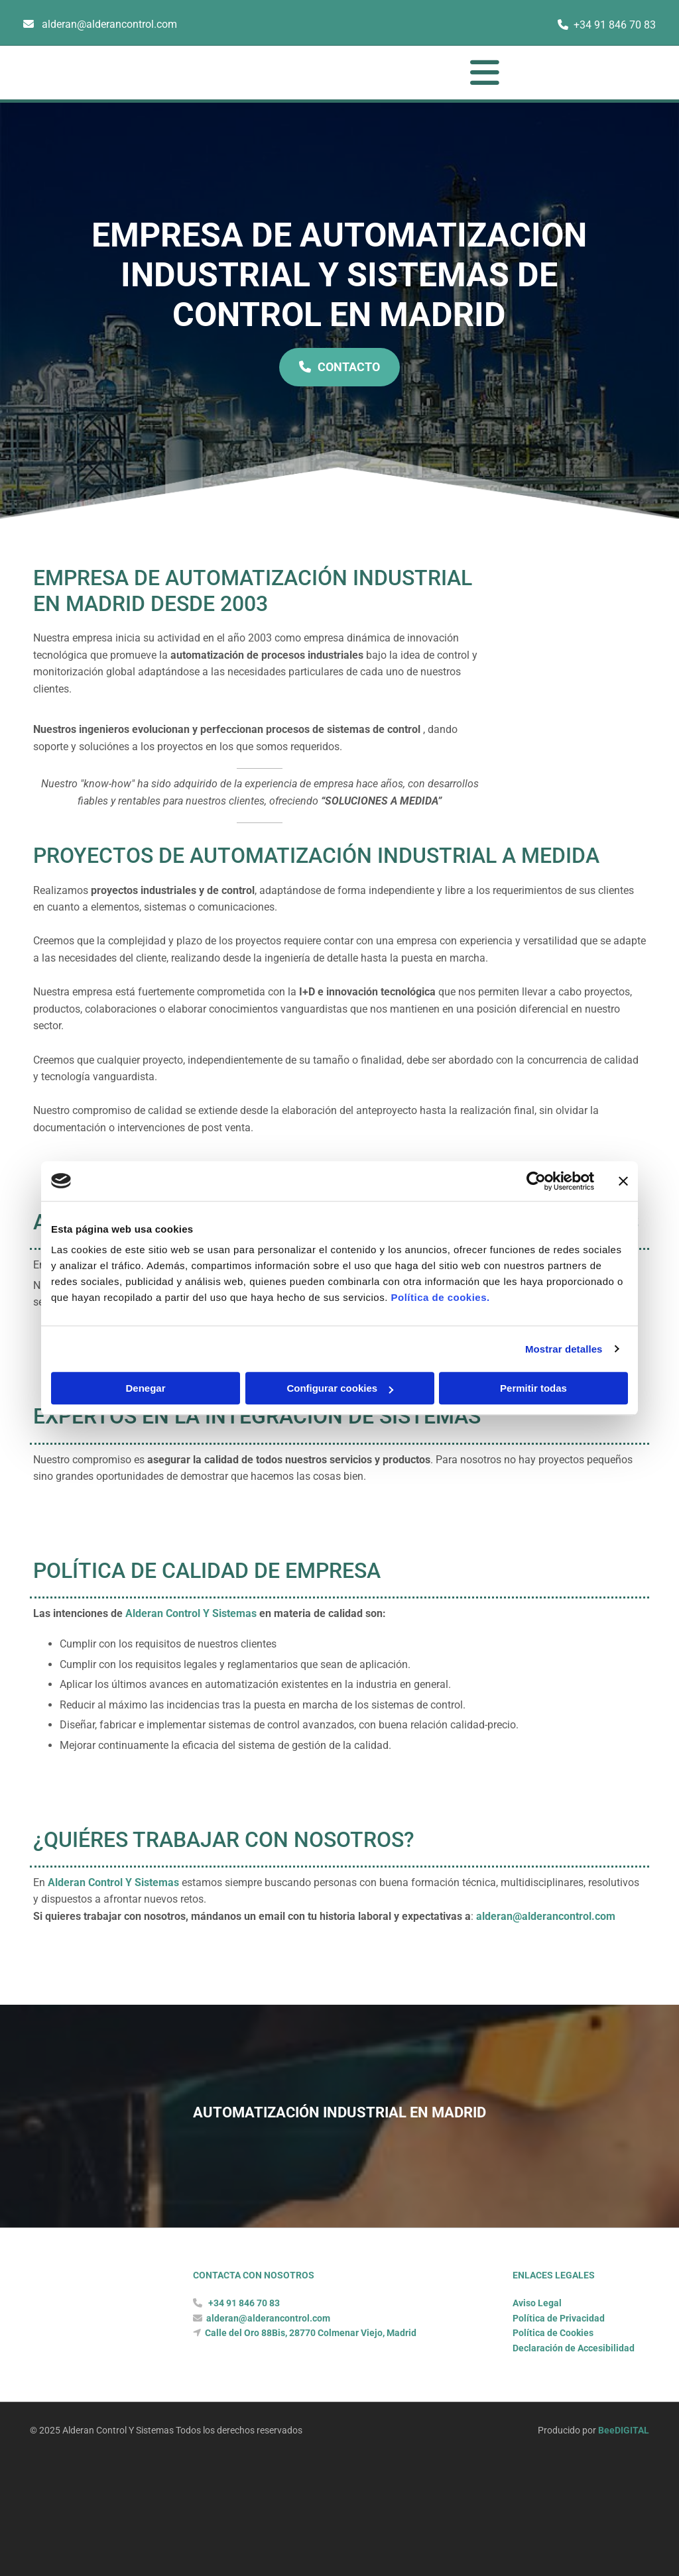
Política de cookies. (440, 1297)
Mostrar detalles (564, 1349)
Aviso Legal (537, 2361)
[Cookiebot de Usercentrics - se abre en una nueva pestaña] (536, 1181)
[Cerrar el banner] (623, 1181)
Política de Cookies (553, 2391)
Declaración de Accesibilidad (574, 2406)
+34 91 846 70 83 (615, 25)
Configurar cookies (339, 1388)
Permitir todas (533, 1388)
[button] (371, 73)
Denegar (145, 1388)
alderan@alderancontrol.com (109, 24)
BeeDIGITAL (623, 2488)
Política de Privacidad (559, 2376)
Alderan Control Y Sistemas (191, 1642)
